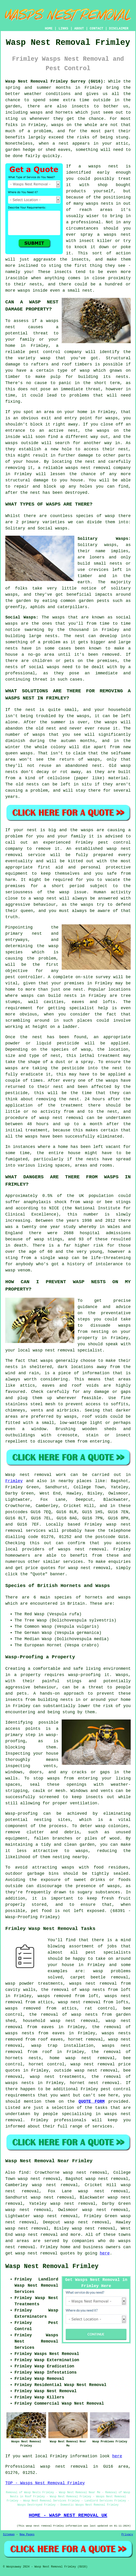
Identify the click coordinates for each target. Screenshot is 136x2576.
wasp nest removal (96, 2070)
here (105, 2253)
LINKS (63, 28)
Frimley (14, 1481)
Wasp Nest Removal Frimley (51, 2266)
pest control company (55, 352)
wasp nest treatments (57, 2076)
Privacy (127, 2534)
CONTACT (96, 28)
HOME (49, 28)
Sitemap (8, 2534)
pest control (116, 2089)
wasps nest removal (82, 1549)
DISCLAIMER (118, 28)
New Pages (27, 2534)
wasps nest (117, 234)
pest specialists (108, 1952)
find (24, 2172)
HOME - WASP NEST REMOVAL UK (68, 2515)
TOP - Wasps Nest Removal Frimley (45, 2483)
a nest (60, 143)
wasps (36, 112)
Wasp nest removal (28, 1474)
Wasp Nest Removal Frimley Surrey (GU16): (55, 81)
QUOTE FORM (91, 2101)
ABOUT (79, 28)
